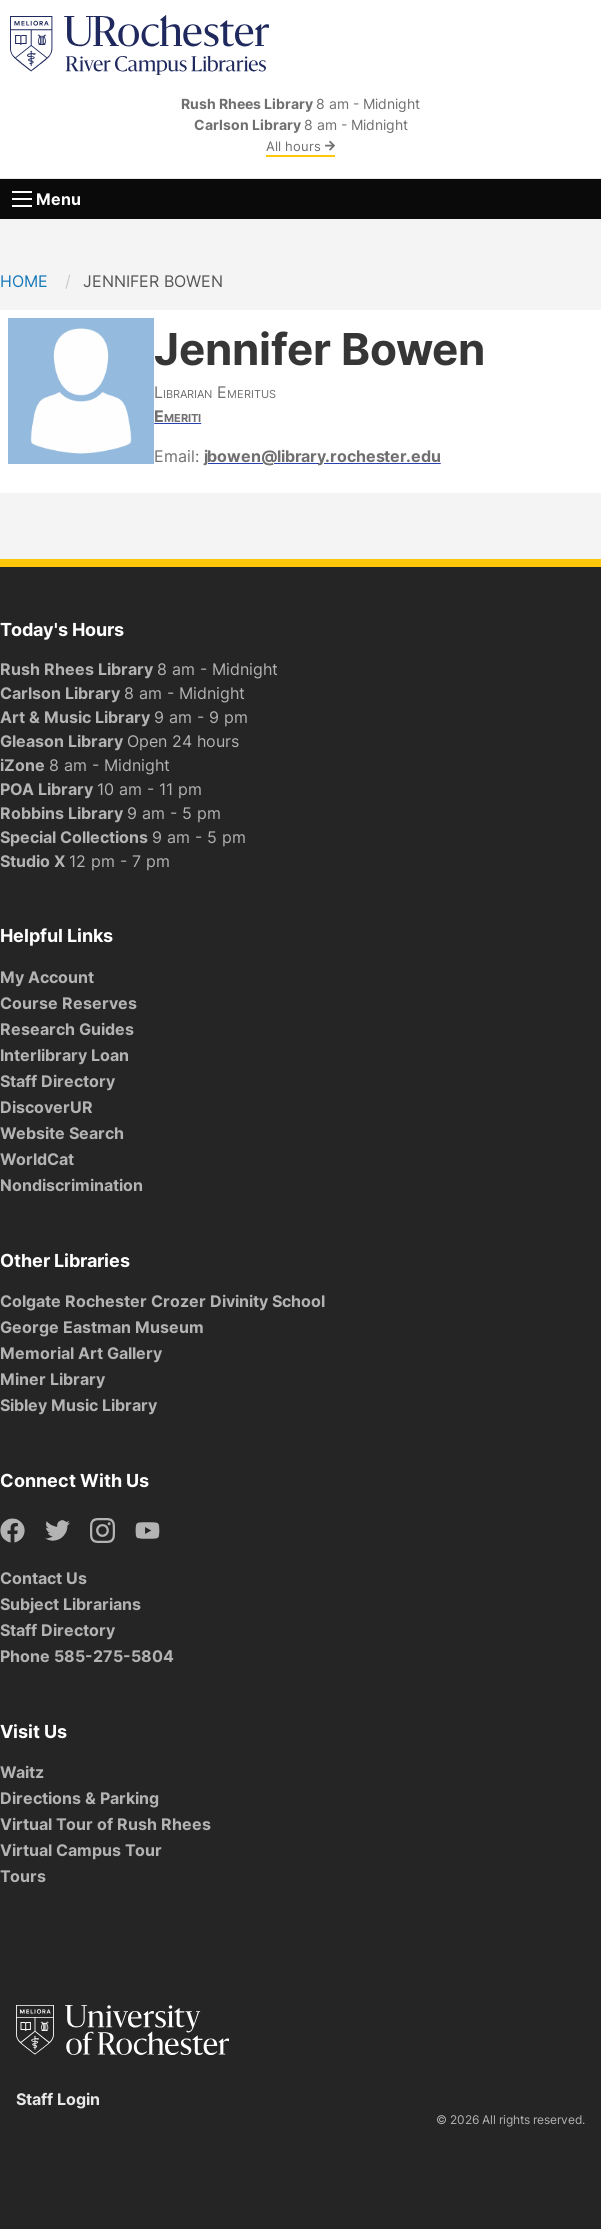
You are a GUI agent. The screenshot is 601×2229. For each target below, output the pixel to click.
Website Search (62, 1133)
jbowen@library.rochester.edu (322, 456)
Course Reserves (68, 1003)
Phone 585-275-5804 (87, 1656)
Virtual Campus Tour (81, 1850)
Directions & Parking (79, 1798)
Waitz (22, 1772)
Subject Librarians (70, 1604)
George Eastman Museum (102, 1327)
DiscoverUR (46, 1107)
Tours (23, 1876)
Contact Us (43, 1578)
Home (24, 281)
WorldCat (37, 1159)
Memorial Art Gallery (81, 1353)
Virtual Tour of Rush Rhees (105, 1824)
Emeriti (177, 416)
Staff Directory (57, 1081)
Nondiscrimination (71, 1185)
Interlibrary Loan (64, 1055)
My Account (47, 977)
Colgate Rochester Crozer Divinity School (162, 1301)
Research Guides (67, 1029)
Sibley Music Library (78, 1405)
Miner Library (52, 1379)
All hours (300, 146)
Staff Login (58, 2099)
